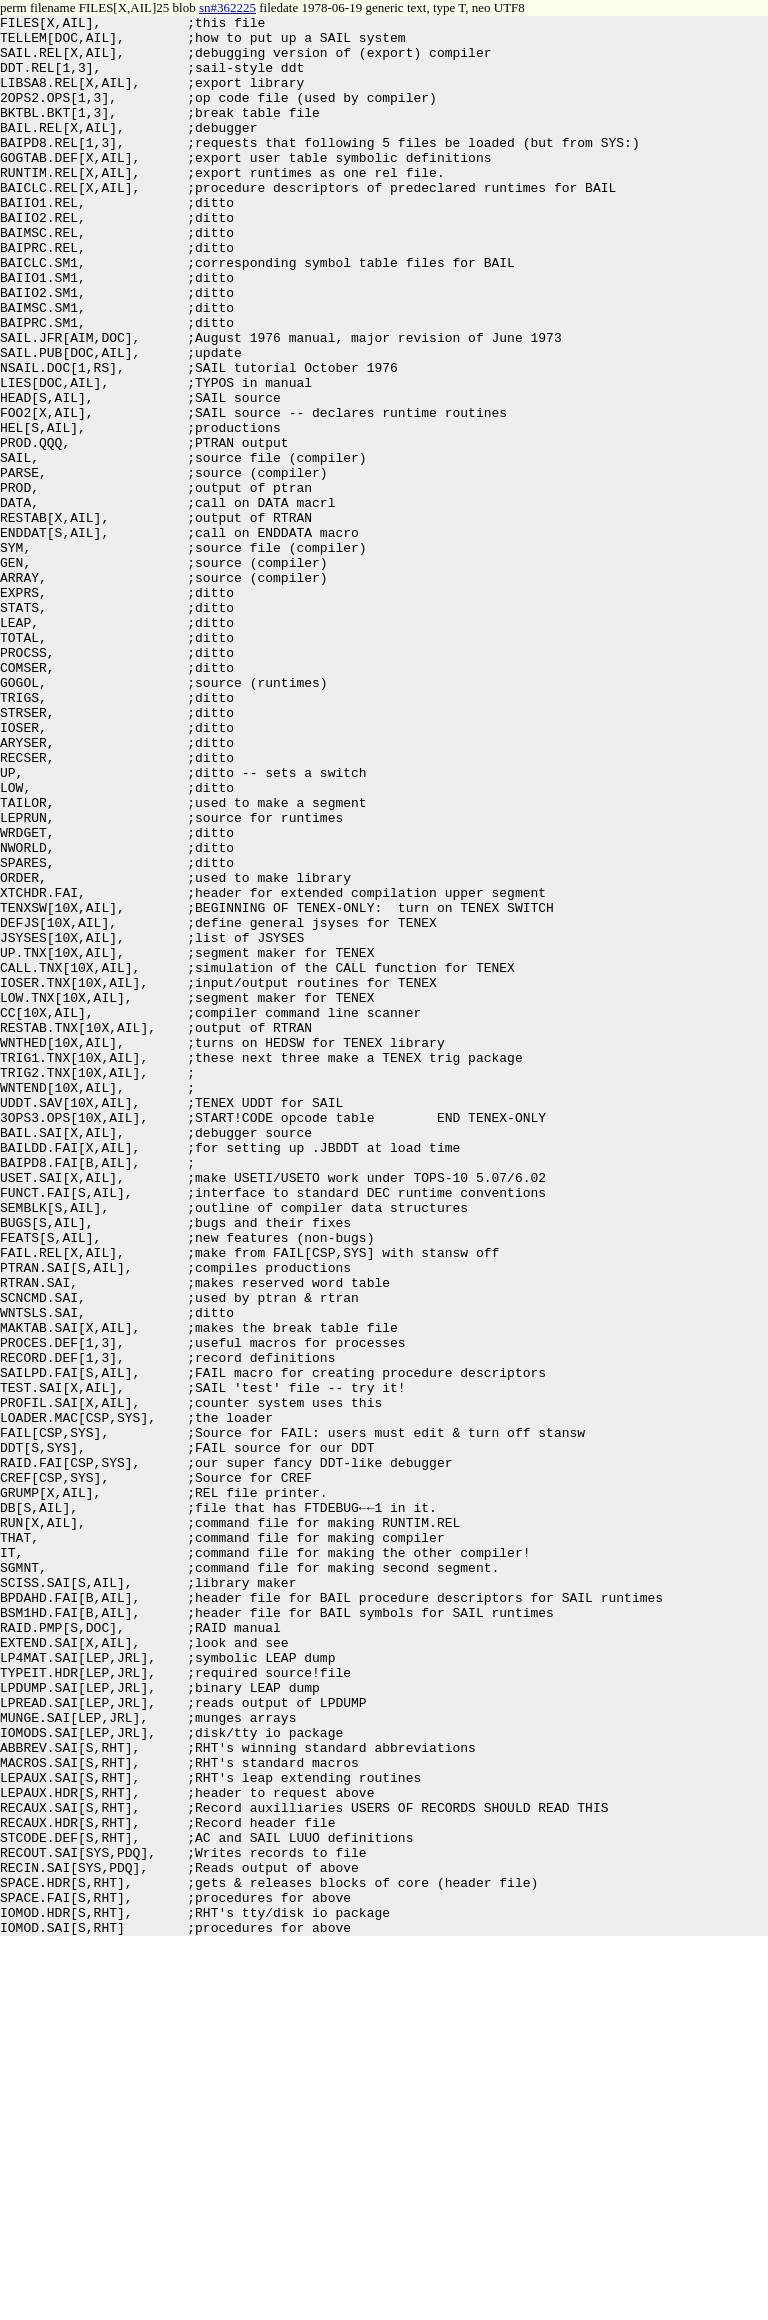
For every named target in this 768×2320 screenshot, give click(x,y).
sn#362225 (227, 7)
